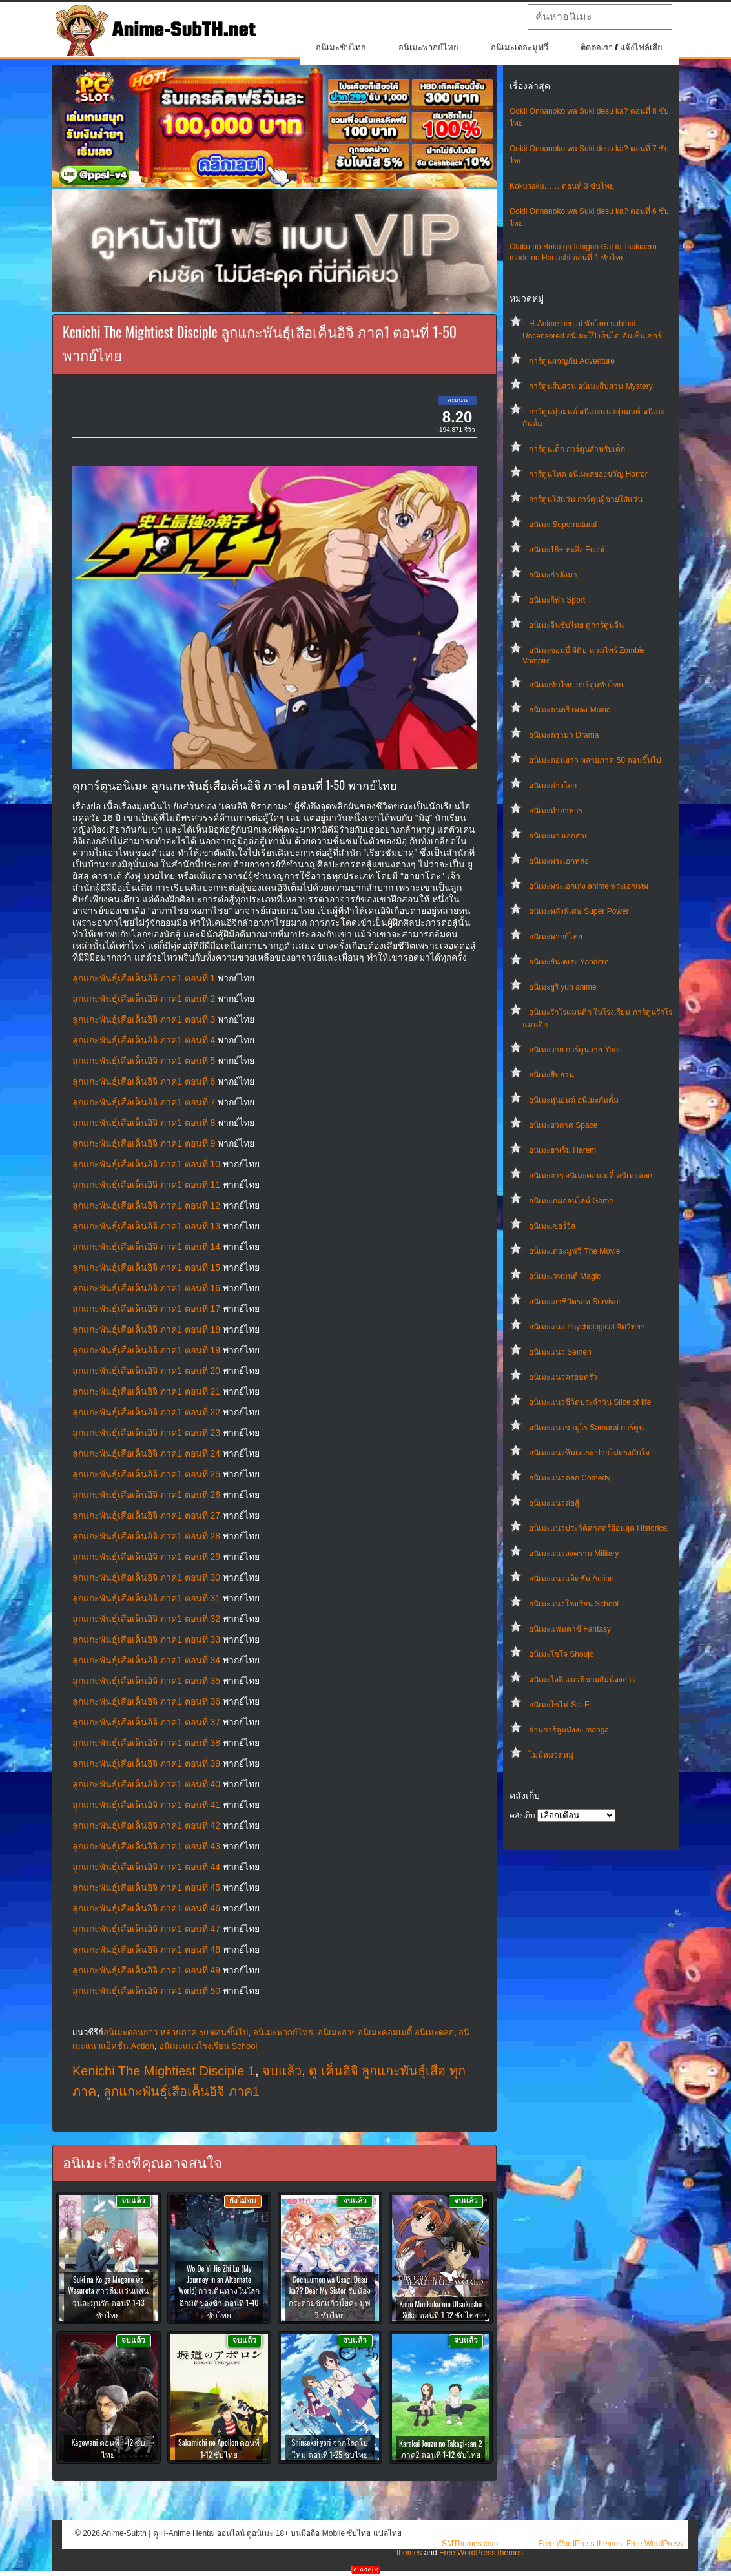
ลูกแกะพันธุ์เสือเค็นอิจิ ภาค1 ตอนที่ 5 (143, 1060)
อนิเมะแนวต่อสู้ (554, 1503)
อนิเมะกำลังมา (553, 574)
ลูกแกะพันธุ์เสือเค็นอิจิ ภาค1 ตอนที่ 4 (143, 1040)
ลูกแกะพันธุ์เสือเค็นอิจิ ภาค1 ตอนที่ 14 (146, 1246)
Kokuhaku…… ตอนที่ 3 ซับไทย (562, 186)
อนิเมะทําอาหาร (555, 810)
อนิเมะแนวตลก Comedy (569, 1477)
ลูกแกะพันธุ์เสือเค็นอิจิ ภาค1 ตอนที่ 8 (143, 1122)
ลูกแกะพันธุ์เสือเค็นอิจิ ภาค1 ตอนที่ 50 (146, 1991)
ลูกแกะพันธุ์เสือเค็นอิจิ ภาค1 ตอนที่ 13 (146, 1226)
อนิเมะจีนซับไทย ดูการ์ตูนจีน (576, 625)
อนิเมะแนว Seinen (560, 1351)
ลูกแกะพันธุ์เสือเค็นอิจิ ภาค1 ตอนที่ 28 (146, 1536)
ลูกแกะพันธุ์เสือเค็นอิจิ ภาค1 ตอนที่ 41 (146, 1805)
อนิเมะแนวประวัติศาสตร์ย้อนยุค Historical (599, 1528)
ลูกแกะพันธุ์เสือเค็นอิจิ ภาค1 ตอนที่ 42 (146, 1825)
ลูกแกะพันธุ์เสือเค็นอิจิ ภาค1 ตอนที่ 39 (146, 1763)
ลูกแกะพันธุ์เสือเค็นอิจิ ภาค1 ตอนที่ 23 (146, 1433)
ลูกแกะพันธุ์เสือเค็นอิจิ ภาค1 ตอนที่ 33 (146, 1639)
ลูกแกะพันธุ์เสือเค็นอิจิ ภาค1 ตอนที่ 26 (146, 1495)
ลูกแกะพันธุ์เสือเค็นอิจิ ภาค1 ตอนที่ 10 (146, 1164)
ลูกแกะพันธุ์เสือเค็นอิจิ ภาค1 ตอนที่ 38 (146, 1743)
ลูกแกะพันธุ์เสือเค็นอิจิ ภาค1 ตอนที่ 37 (146, 1722)
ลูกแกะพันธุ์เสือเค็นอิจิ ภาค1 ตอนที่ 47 (146, 1929)
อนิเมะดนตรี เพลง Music (569, 709)
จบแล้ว (282, 2071)
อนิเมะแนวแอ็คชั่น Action (571, 1578)
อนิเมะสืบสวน (551, 1074)
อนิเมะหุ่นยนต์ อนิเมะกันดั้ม (574, 1100)
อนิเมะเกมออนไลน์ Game (571, 1200)
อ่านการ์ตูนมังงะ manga (569, 1729)
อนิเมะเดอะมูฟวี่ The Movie (574, 1251)
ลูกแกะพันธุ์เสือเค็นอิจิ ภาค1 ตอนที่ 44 (146, 1867)
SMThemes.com (470, 2543)
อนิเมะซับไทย (341, 47)
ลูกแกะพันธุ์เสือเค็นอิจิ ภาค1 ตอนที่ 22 (146, 1412)
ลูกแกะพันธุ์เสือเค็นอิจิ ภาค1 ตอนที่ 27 (146, 1515)
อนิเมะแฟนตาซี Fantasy (570, 1629)
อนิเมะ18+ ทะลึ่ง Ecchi (566, 549)
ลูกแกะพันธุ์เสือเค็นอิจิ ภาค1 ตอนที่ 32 (146, 1619)
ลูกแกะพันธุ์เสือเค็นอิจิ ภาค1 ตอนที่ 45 (146, 1887)
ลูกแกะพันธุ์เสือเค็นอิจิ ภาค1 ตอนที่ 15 (146, 1267)
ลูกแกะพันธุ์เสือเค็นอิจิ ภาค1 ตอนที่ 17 (146, 1309)
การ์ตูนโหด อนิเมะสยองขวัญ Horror (588, 474)
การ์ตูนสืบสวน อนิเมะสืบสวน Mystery (591, 386)
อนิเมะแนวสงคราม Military (574, 1553)
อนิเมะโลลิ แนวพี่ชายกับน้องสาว (582, 1679)
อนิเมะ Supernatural (563, 524)
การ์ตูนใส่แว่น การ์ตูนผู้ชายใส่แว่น (586, 499)
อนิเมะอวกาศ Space (563, 1125)
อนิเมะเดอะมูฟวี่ (519, 47)
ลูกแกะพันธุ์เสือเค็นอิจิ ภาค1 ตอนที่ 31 (146, 1598)
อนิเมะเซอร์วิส (552, 1226)
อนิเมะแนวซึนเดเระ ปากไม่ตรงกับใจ (589, 1452)
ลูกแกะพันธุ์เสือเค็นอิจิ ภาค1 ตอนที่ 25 (146, 1474)
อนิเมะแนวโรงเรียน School (574, 1603)
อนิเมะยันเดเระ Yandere (569, 961)
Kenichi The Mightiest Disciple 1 (163, 2071)
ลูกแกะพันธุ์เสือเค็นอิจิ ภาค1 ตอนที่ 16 (146, 1288)
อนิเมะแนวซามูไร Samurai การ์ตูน (586, 1427)
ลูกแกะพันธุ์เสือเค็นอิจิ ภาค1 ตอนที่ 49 (146, 1970)
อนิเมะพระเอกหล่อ (559, 861)
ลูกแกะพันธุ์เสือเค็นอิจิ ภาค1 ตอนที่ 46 (146, 1908)
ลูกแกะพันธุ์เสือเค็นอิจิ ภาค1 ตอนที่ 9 (143, 1143)
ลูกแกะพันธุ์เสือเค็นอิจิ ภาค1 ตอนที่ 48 (146, 1949)
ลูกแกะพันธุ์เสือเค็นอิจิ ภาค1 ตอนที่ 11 (146, 1184)
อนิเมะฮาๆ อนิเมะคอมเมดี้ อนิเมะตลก (590, 1175)
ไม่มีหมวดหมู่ (551, 1755)
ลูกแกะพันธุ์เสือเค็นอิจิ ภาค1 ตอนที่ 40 (146, 1784)
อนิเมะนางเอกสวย (559, 835)
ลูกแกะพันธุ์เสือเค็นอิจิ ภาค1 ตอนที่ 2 (143, 998)
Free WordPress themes (580, 2543)
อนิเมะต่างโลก (553, 785)
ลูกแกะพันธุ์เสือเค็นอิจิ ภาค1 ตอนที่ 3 (143, 1019)
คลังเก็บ (522, 1815)
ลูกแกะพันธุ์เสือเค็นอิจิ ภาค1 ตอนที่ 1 (143, 978)
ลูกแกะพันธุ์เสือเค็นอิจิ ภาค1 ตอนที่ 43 (146, 1846)
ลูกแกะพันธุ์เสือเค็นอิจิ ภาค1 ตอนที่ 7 (143, 1102)
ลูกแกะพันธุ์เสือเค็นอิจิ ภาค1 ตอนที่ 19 (146, 1350)
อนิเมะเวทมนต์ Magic (565, 1276)
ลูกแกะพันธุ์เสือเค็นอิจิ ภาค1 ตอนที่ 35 (146, 1681)
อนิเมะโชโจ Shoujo (561, 1654)
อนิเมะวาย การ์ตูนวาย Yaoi (574, 1049)
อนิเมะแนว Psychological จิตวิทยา (587, 1326)
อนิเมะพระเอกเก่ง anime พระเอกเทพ (588, 886)
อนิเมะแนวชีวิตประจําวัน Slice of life (590, 1402)
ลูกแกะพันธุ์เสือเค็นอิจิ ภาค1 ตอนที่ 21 (146, 1391)
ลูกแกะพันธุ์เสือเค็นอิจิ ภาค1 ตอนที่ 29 (146, 1557)
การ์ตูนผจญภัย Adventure (572, 361)
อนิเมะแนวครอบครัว (563, 1377)
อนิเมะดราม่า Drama (564, 735)
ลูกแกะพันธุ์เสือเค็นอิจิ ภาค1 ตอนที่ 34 (146, 1660)
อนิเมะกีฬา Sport (557, 600)
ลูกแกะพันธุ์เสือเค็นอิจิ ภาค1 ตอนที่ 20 (146, 1371)
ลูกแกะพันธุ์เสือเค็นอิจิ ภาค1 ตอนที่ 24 (146, 1453)
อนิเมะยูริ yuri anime (563, 987)
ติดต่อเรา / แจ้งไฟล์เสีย (622, 47)
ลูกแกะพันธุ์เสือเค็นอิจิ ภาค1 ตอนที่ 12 (146, 1205)
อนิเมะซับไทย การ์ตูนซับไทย (576, 684)
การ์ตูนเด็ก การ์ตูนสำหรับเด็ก (577, 448)
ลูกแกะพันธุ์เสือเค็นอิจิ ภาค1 (181, 2091)
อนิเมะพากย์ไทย (428, 47)
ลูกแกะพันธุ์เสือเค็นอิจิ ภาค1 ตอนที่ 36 (146, 1701)
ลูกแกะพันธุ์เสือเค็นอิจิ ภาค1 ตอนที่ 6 (143, 1081)
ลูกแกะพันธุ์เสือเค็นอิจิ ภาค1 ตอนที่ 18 (146, 1329)
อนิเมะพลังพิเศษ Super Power (579, 911)
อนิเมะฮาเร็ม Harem (562, 1150)
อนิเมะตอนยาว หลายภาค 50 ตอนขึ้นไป (595, 760)
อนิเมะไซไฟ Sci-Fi (560, 1704)
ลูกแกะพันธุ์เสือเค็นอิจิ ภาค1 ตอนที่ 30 (146, 1577)
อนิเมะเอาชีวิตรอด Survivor (575, 1301)
